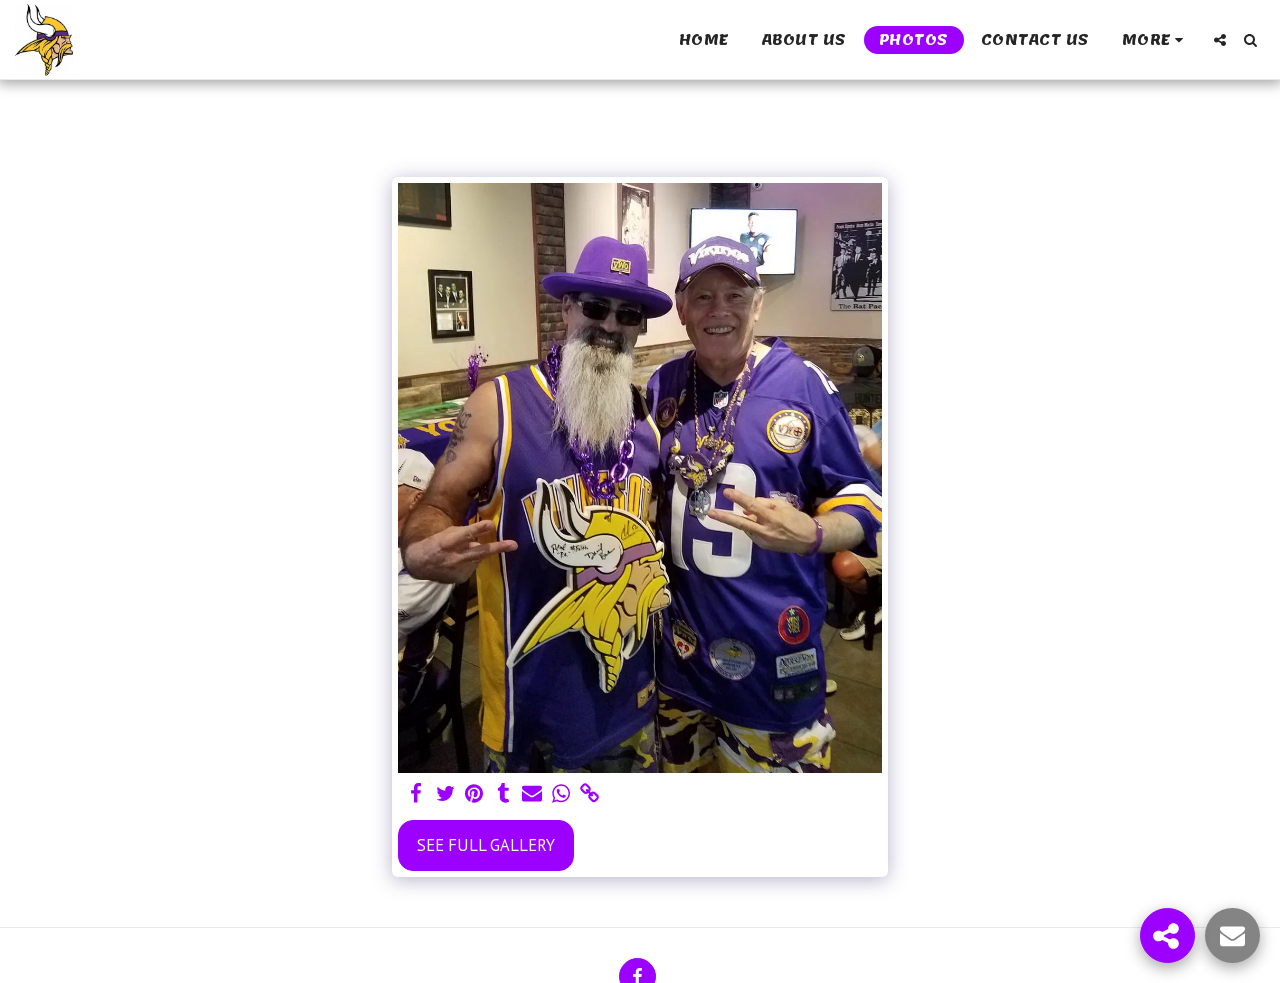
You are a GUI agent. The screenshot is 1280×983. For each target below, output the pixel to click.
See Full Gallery (486, 845)
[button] (1220, 40)
